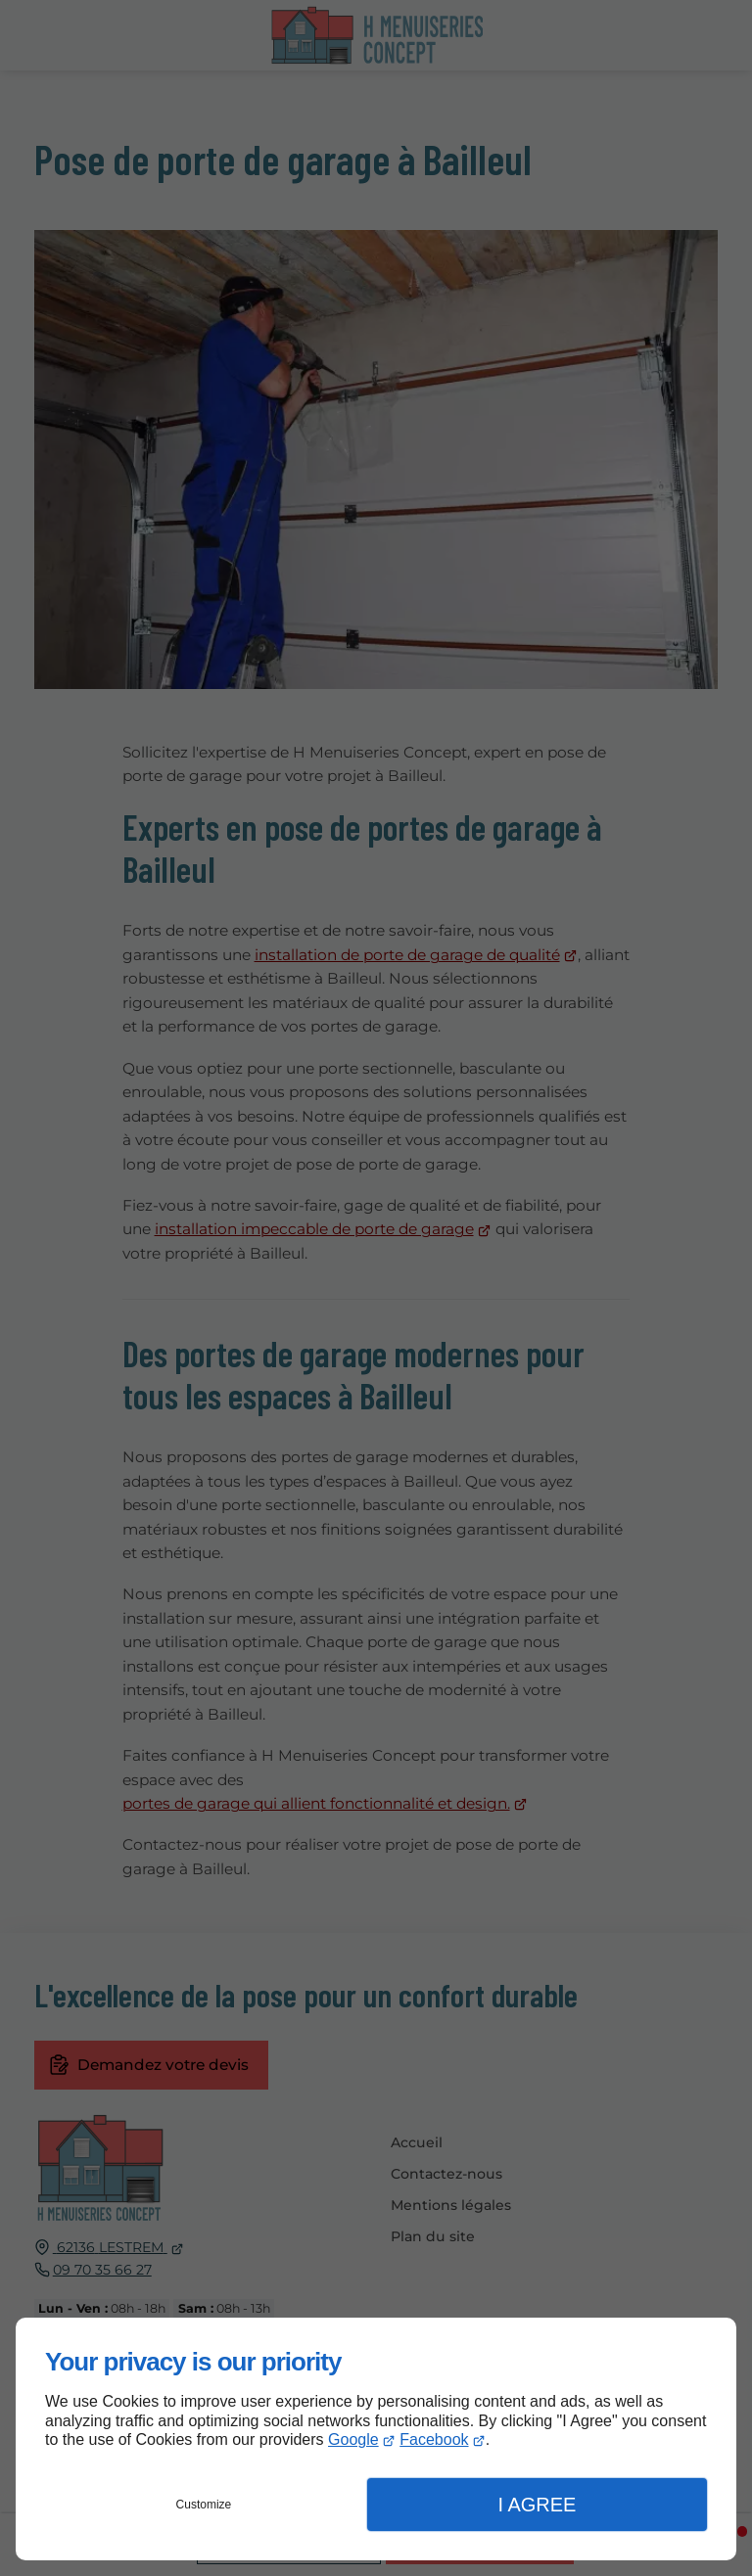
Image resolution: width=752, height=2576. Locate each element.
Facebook (434, 2439)
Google (353, 2439)
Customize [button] (204, 2504)
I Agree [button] (536, 2504)
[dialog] (376, 2439)
